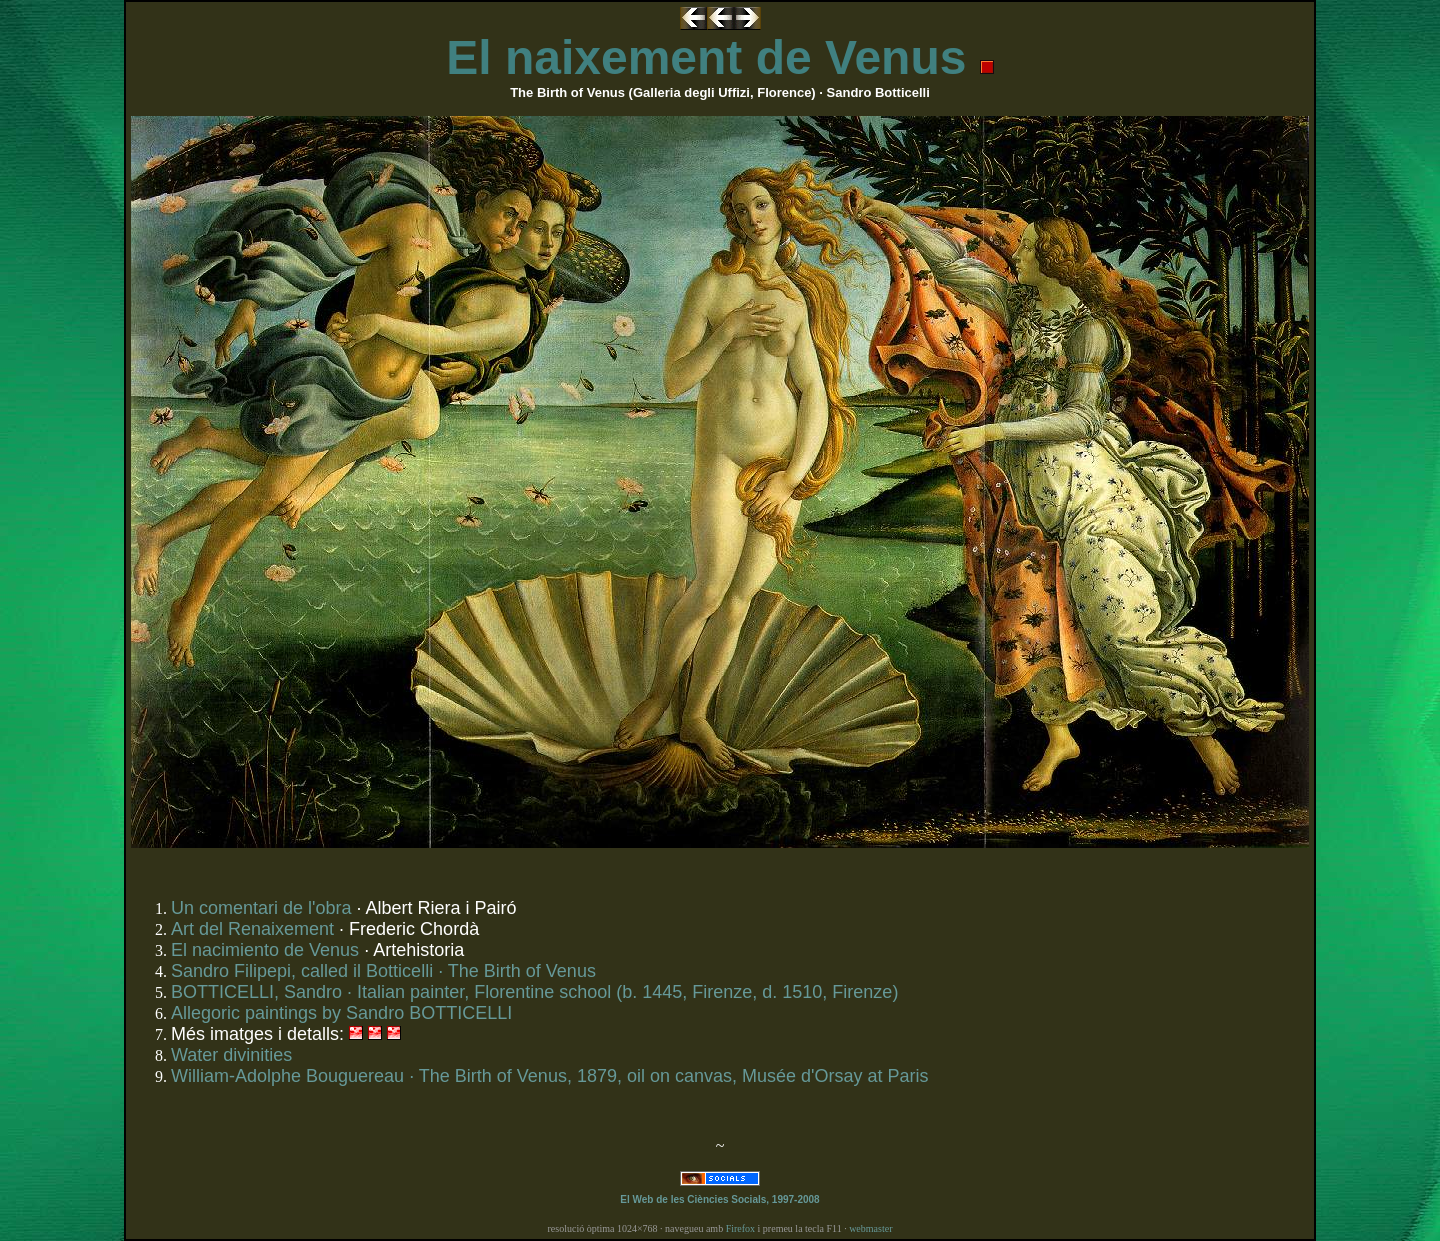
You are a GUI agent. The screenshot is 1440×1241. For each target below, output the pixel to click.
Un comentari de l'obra (261, 908)
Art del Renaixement (252, 929)
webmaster (870, 1228)
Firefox (740, 1228)
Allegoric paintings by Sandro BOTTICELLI (341, 1013)
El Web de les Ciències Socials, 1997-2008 (719, 1199)
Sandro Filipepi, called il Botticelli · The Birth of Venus (383, 971)
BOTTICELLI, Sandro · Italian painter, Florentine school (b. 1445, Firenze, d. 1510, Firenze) (534, 992)
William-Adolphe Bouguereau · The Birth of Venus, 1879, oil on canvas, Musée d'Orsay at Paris (550, 1076)
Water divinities (231, 1055)
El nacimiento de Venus (265, 950)
